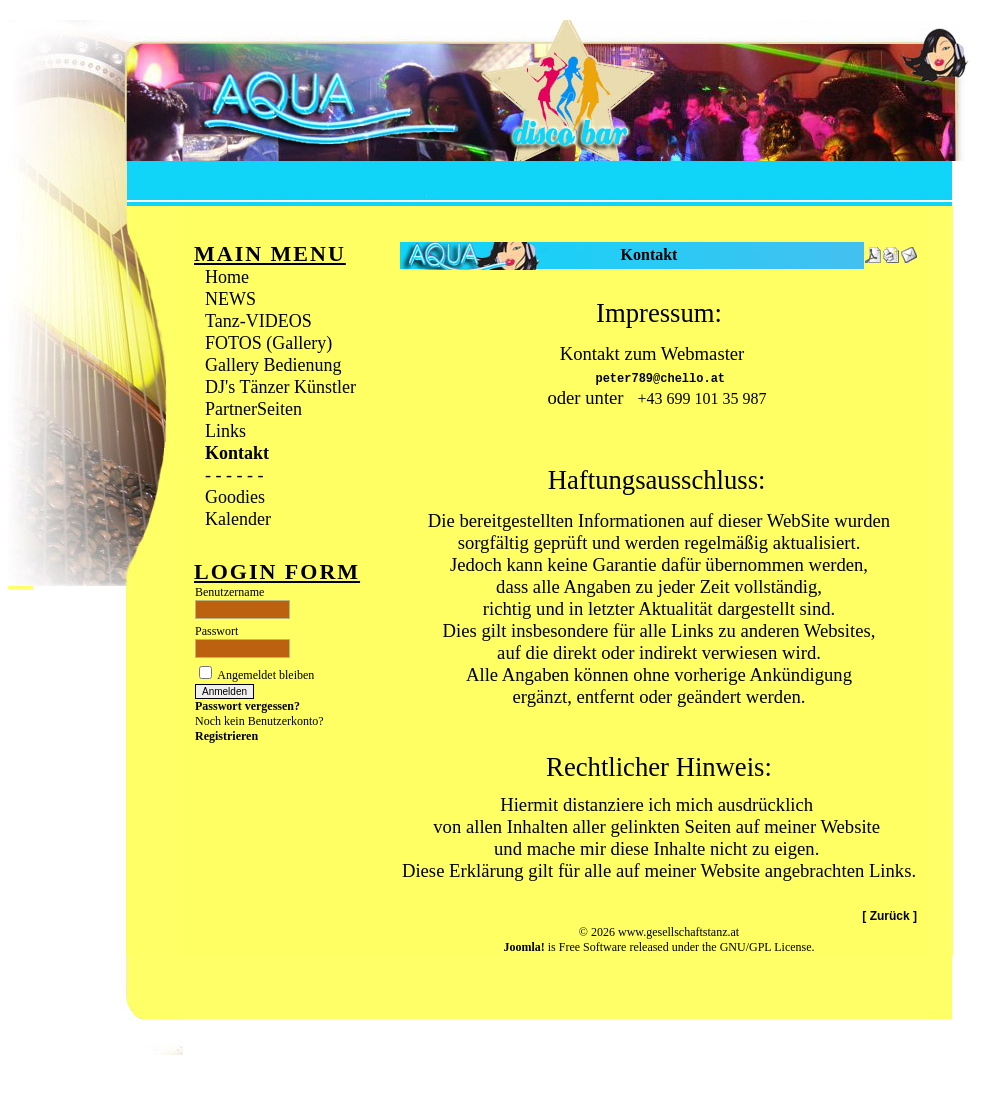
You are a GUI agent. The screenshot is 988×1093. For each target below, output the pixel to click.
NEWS (230, 299)
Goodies (235, 497)
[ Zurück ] (889, 934)
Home (227, 277)
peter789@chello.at (660, 380)
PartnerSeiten (253, 409)
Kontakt (237, 453)
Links (225, 431)
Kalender (238, 519)
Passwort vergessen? (247, 706)
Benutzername (229, 592)
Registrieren (226, 736)
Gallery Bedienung (273, 365)
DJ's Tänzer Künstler (280, 387)
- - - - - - (234, 475)
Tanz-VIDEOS (258, 321)
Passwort (216, 631)
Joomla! (523, 965)
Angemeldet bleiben (265, 675)
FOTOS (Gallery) (268, 343)
